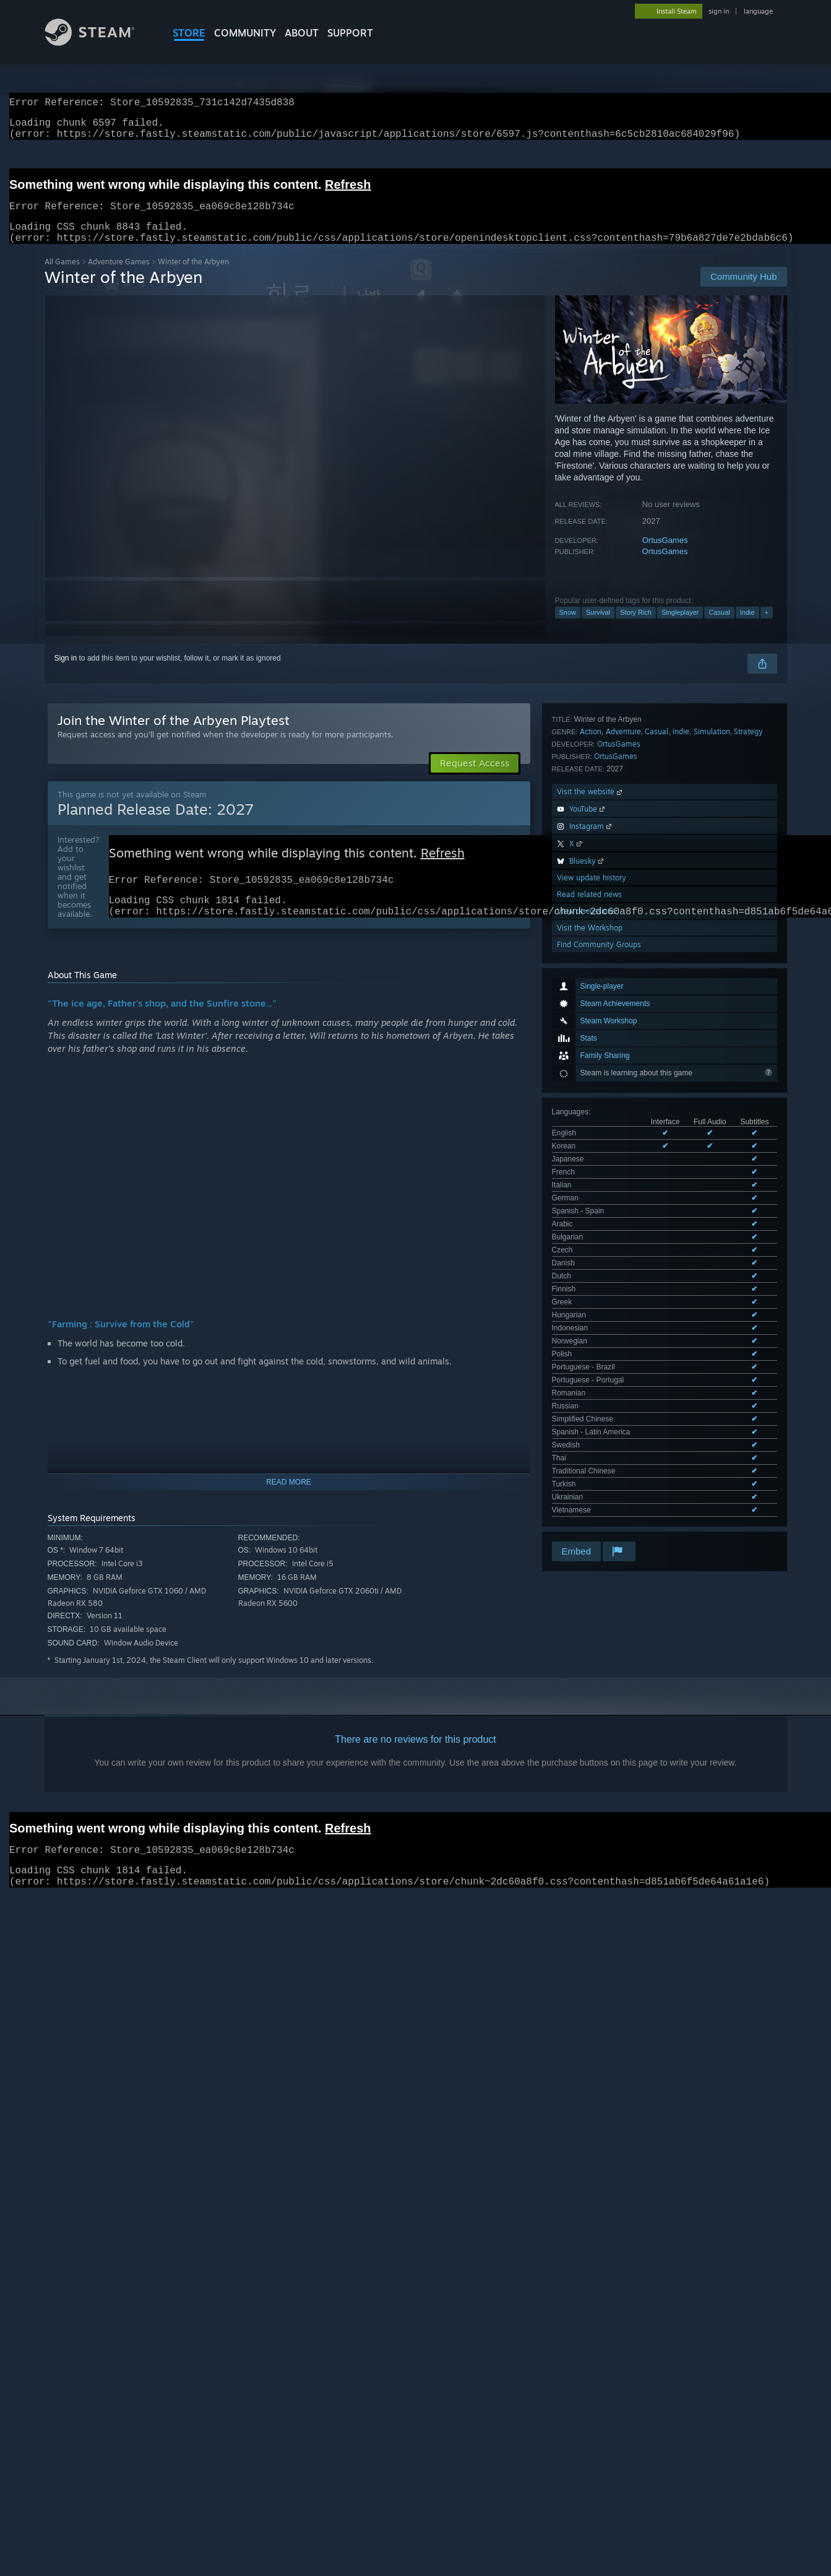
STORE (189, 33)
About (302, 33)
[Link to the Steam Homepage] (99, 42)
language (758, 11)
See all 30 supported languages (604, 949)
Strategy (748, 996)
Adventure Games (119, 276)
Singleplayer (680, 627)
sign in (718, 11)
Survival (598, 627)
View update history (591, 1142)
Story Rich (636, 627)
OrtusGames (665, 555)
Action (590, 996)
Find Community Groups (599, 1209)
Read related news (589, 1159)
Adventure (623, 996)
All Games (62, 276)
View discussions (586, 1176)
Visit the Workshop (589, 1192)
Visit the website (590, 1056)
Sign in (65, 673)
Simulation (712, 996)
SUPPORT (350, 33)
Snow (568, 627)
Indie (747, 627)
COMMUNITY (245, 33)
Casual (719, 627)
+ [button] (767, 627)
